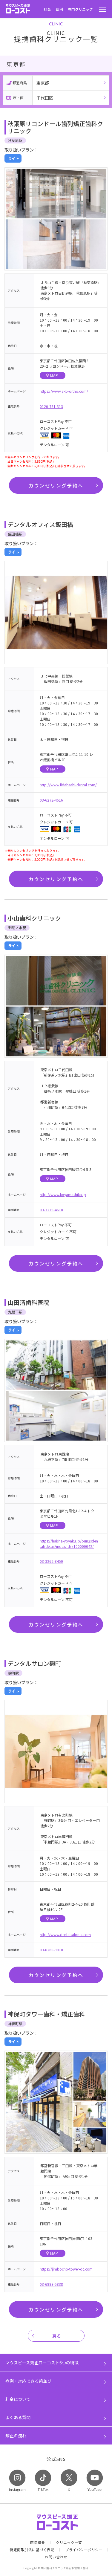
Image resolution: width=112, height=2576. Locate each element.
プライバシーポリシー (83, 2549)
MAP (52, 375)
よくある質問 (17, 2417)
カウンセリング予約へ (56, 485)
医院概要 (37, 2542)
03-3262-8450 (51, 1561)
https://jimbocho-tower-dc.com (66, 2268)
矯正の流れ (15, 2436)
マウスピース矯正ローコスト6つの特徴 (42, 2363)
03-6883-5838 (51, 2284)
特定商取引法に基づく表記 (32, 2549)
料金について (17, 2399)
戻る (57, 2336)
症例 (59, 9)
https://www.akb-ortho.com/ (64, 391)
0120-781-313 (51, 406)
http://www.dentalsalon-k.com (65, 1934)
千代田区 (44, 98)
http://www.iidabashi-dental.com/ (68, 784)
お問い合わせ (56, 2557)
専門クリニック (80, 9)
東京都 (42, 83)
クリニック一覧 (69, 2542)
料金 (47, 9)
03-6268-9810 (51, 1949)
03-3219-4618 (51, 1209)
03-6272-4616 (51, 799)
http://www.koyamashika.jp (63, 1194)
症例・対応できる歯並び (28, 2381)
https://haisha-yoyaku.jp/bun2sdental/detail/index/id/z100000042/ (69, 1543)
